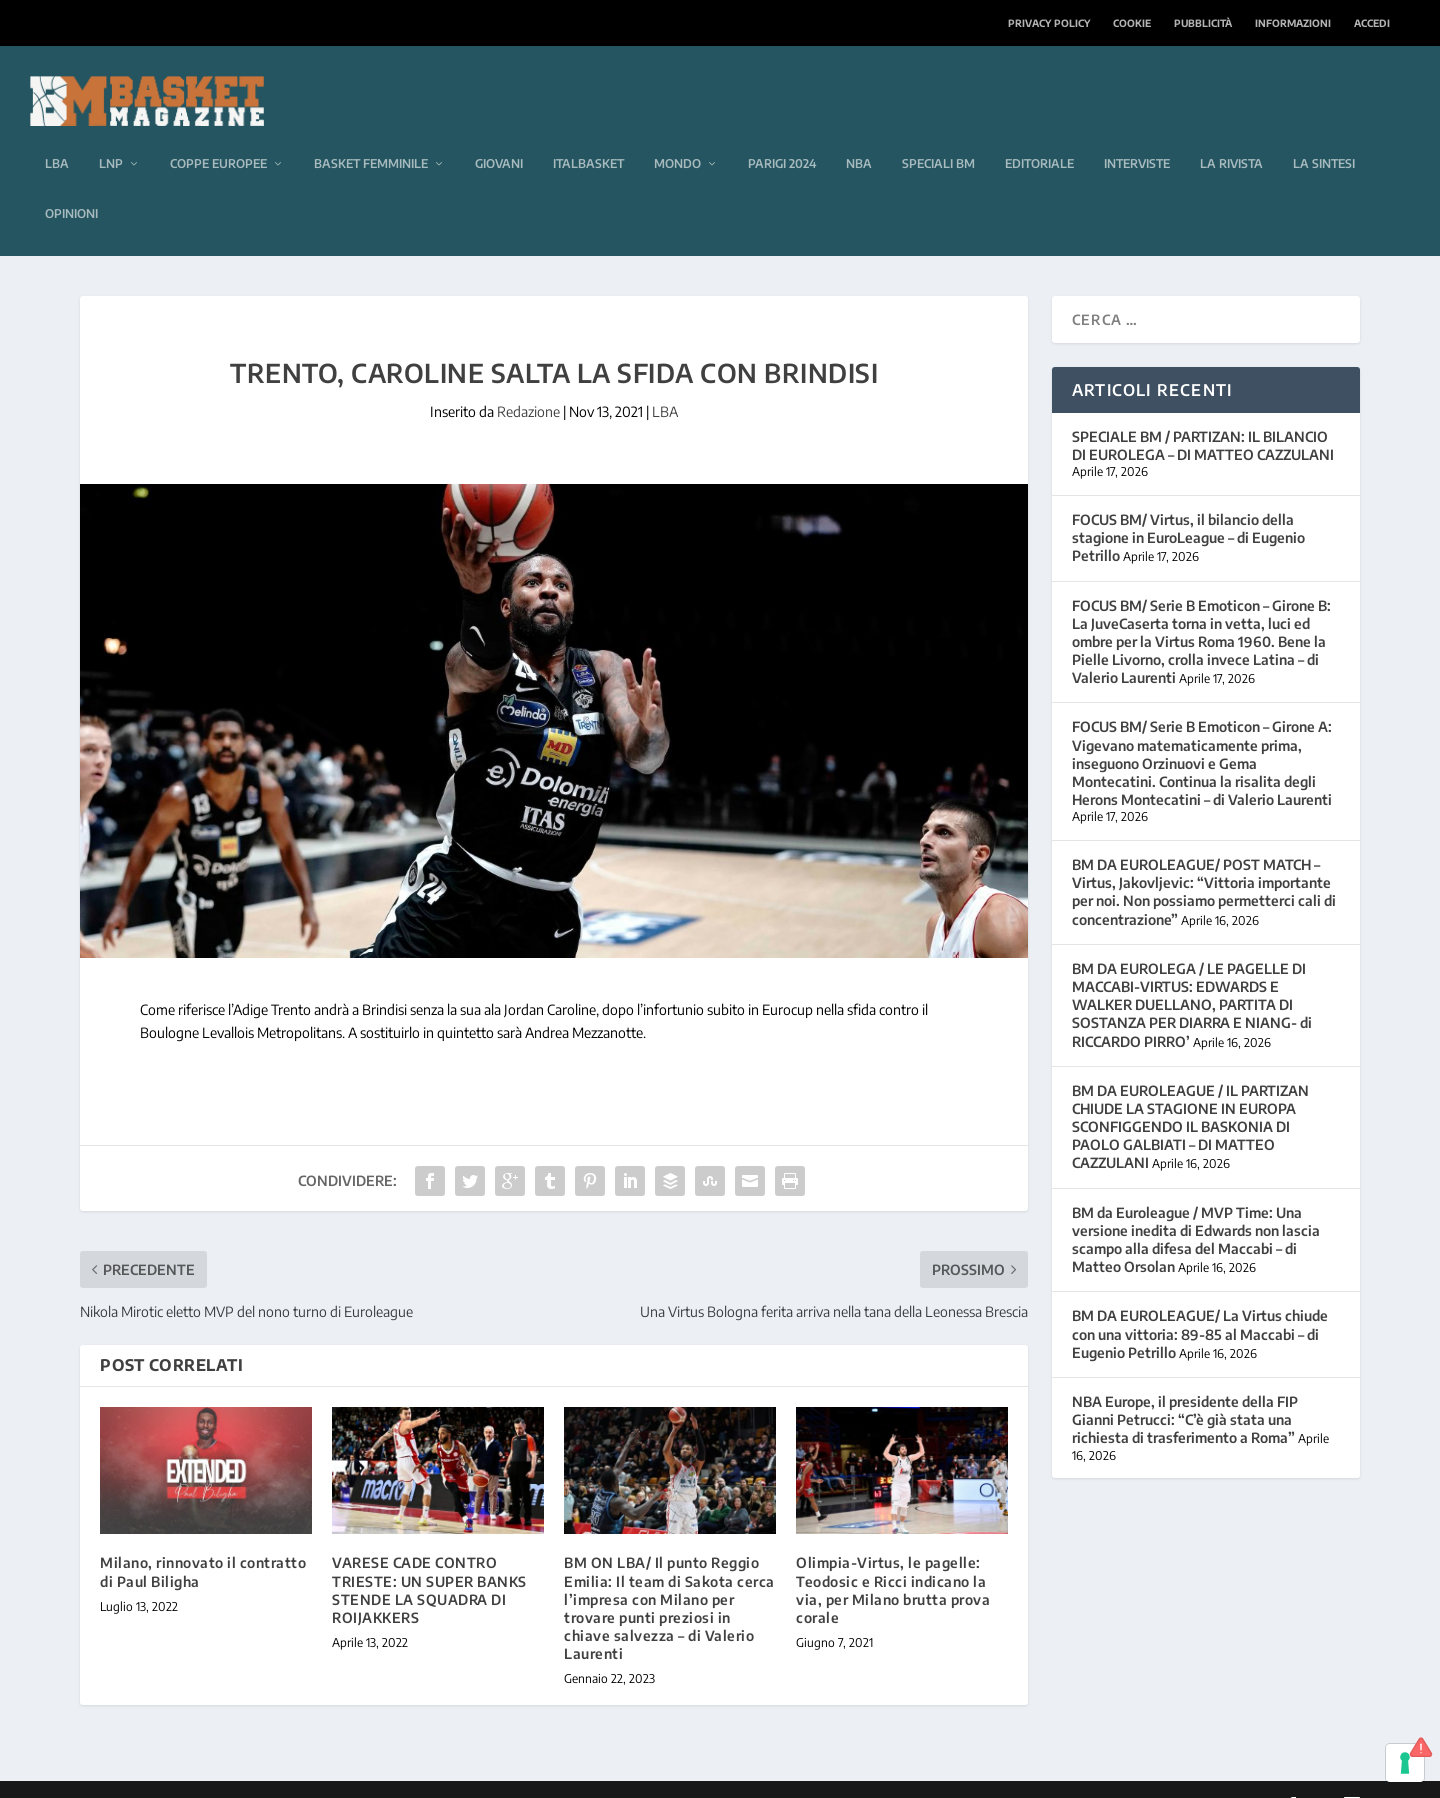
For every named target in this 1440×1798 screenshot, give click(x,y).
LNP (111, 133)
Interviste (1137, 133)
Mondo (677, 133)
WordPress (397, 1775)
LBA (57, 133)
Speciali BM (938, 133)
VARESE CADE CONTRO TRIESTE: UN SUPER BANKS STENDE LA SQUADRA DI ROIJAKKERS (429, 1560)
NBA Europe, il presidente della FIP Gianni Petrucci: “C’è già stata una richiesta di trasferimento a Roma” (1185, 1389)
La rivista (1231, 133)
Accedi (1372, 23)
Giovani (499, 133)
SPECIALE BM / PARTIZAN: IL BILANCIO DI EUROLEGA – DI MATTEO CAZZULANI (1203, 415)
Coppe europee (218, 133)
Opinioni (71, 183)
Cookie (1132, 23)
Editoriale (1039, 133)
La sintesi (1324, 133)
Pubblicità (1203, 23)
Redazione (528, 381)
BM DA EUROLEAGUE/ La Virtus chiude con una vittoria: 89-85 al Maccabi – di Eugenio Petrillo (1200, 1303)
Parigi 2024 (782, 133)
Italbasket (588, 133)
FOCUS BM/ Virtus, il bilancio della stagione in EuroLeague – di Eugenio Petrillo (1188, 507)
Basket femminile (371, 133)
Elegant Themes (217, 1775)
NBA (859, 133)
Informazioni (1293, 23)
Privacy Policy (1049, 23)
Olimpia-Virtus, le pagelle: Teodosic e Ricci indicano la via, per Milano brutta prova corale (893, 1560)
